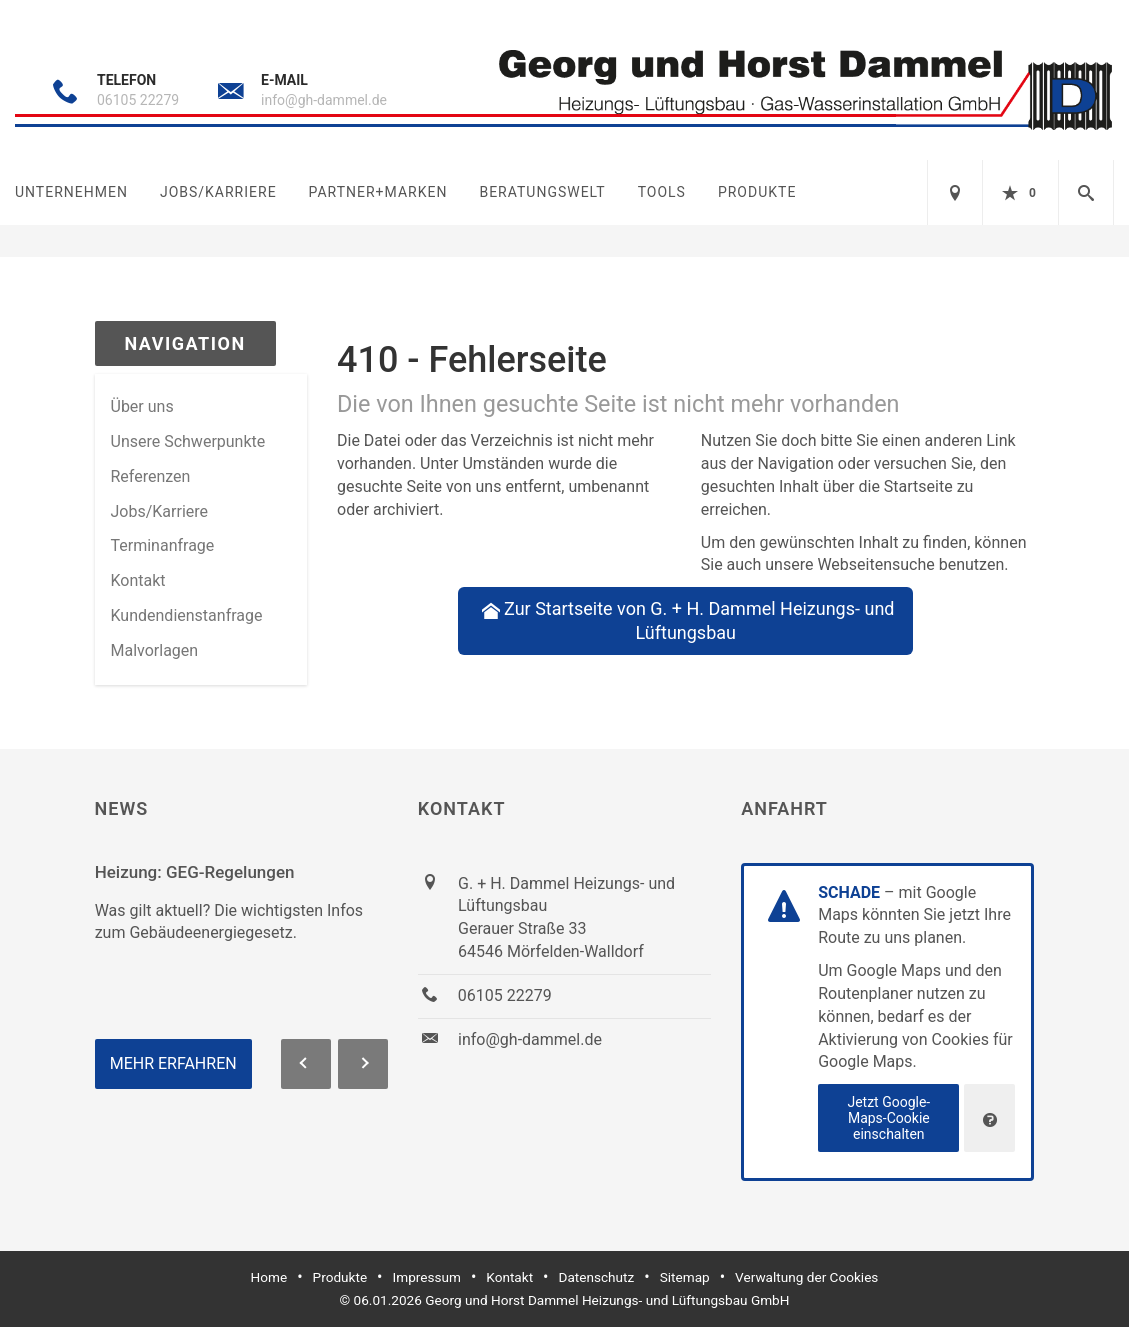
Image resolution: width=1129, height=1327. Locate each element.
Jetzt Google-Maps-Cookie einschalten (888, 1118)
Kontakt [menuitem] (138, 580)
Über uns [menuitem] (142, 406)
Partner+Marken (378, 192)
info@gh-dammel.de (324, 100)
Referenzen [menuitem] (151, 476)
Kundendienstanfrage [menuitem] (187, 615)
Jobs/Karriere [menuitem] (160, 511)
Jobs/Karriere (218, 192)
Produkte (757, 192)
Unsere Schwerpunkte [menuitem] (188, 441)
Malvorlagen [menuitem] (155, 650)
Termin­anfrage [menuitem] (163, 545)
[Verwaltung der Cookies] (989, 1118)
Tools (662, 192)
